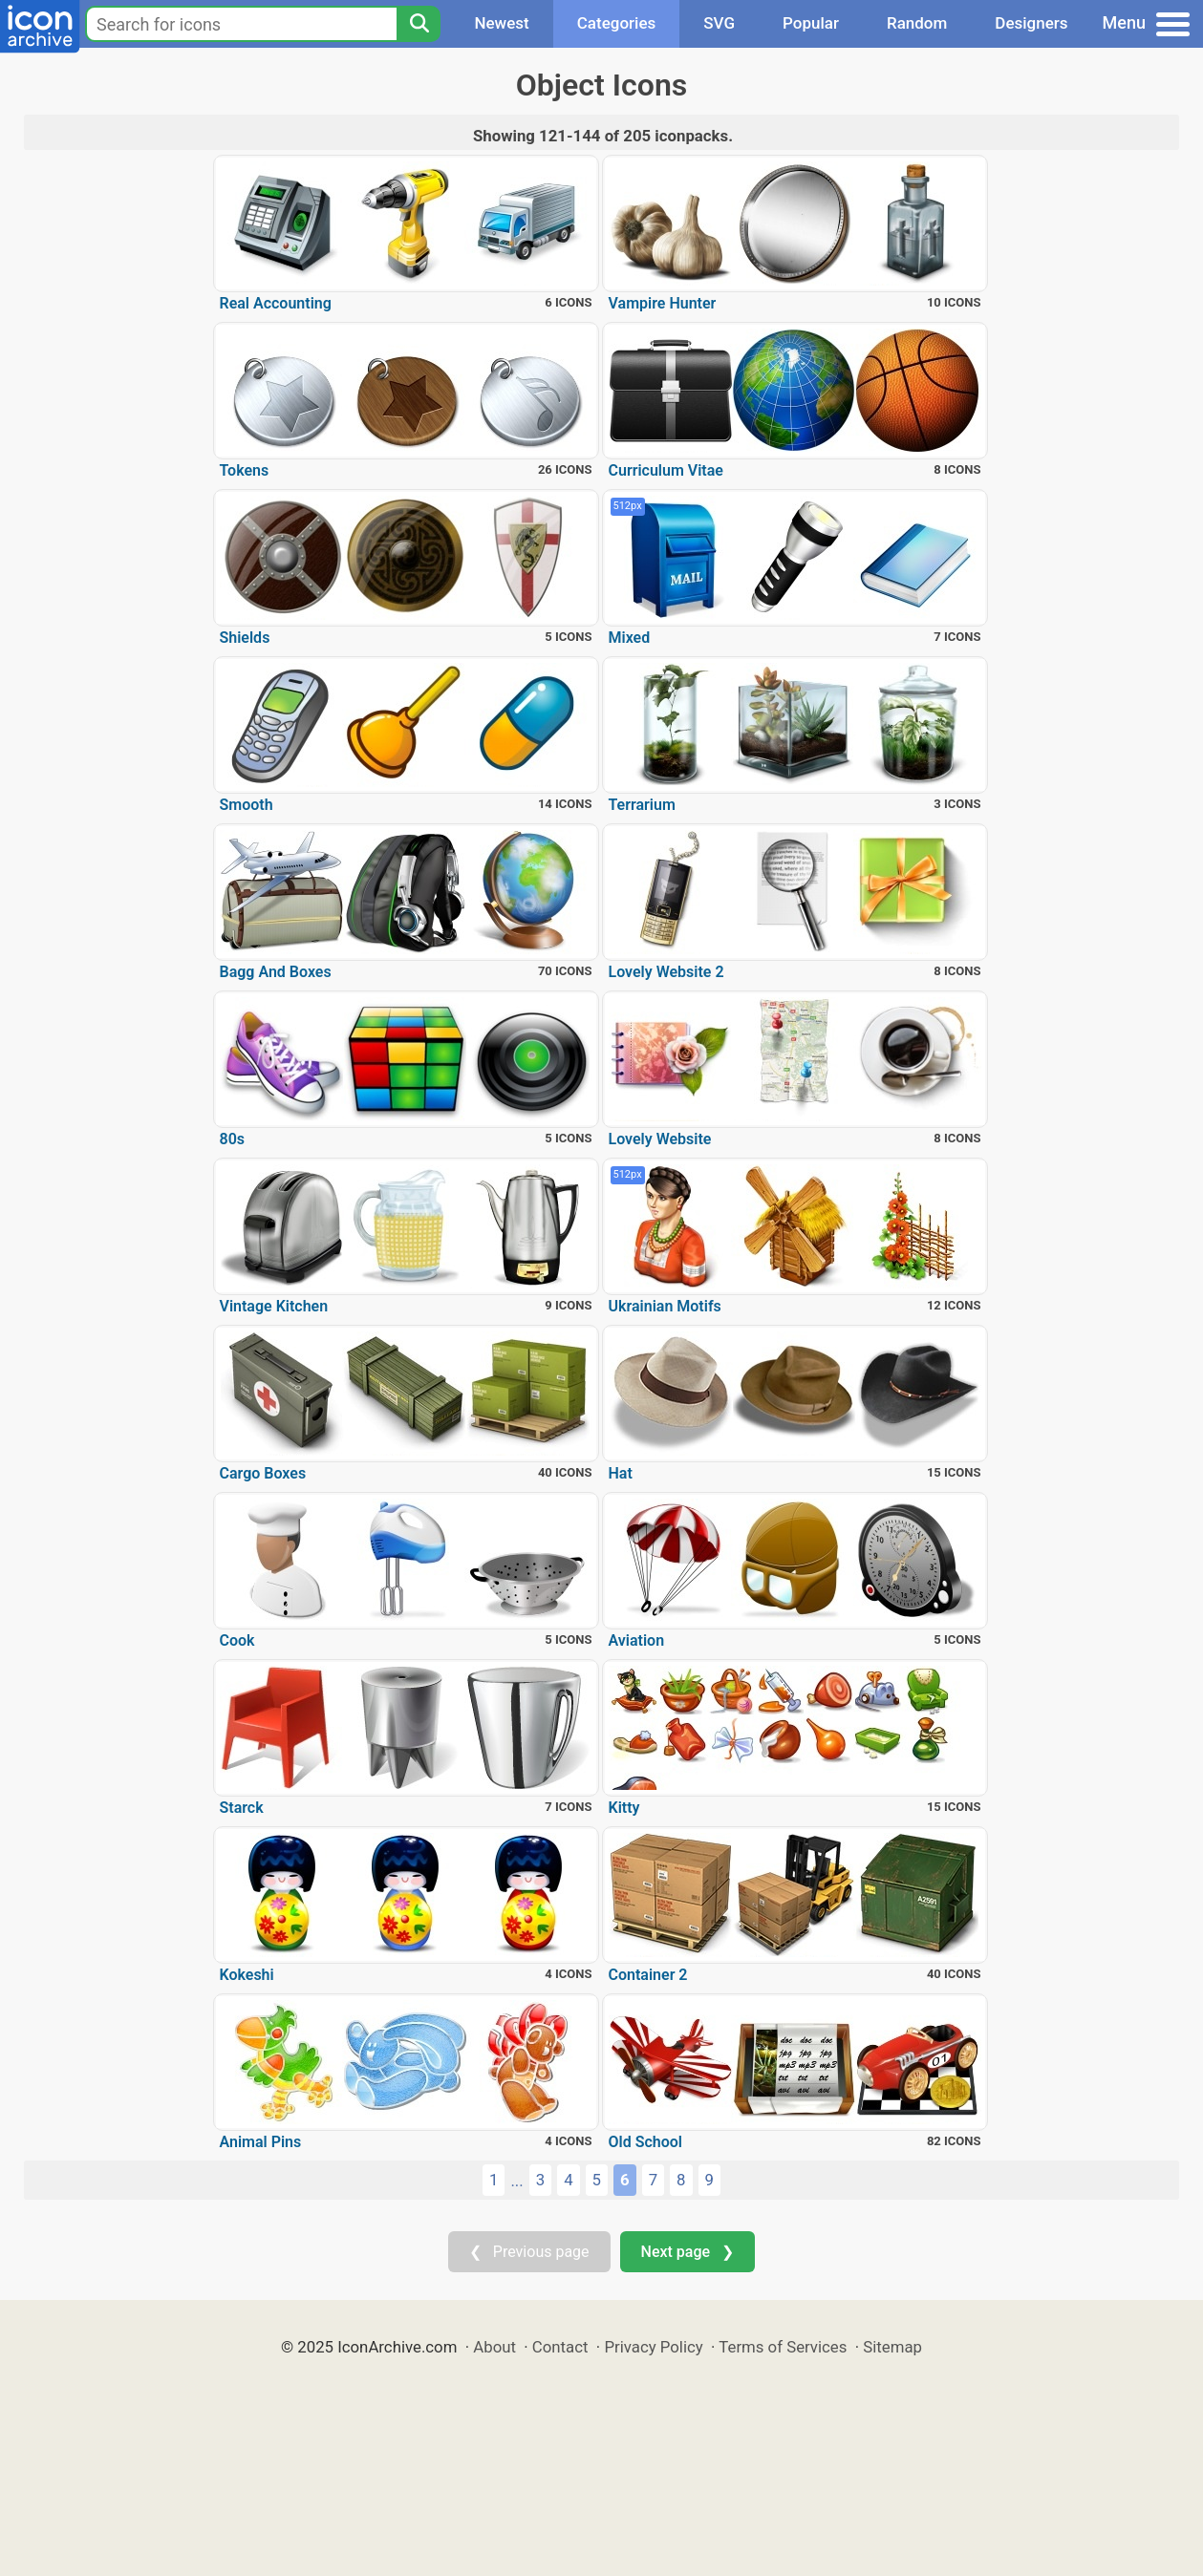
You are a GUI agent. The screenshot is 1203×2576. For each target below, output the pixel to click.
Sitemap (892, 2346)
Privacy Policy (653, 2346)
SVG (719, 22)
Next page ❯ (687, 2252)
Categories (616, 22)
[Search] (418, 24)
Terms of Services (783, 2346)
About (494, 2346)
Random (917, 22)
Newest (501, 22)
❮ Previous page (529, 2252)
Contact (560, 2346)
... (516, 2180)
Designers (1031, 22)
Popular (811, 22)
